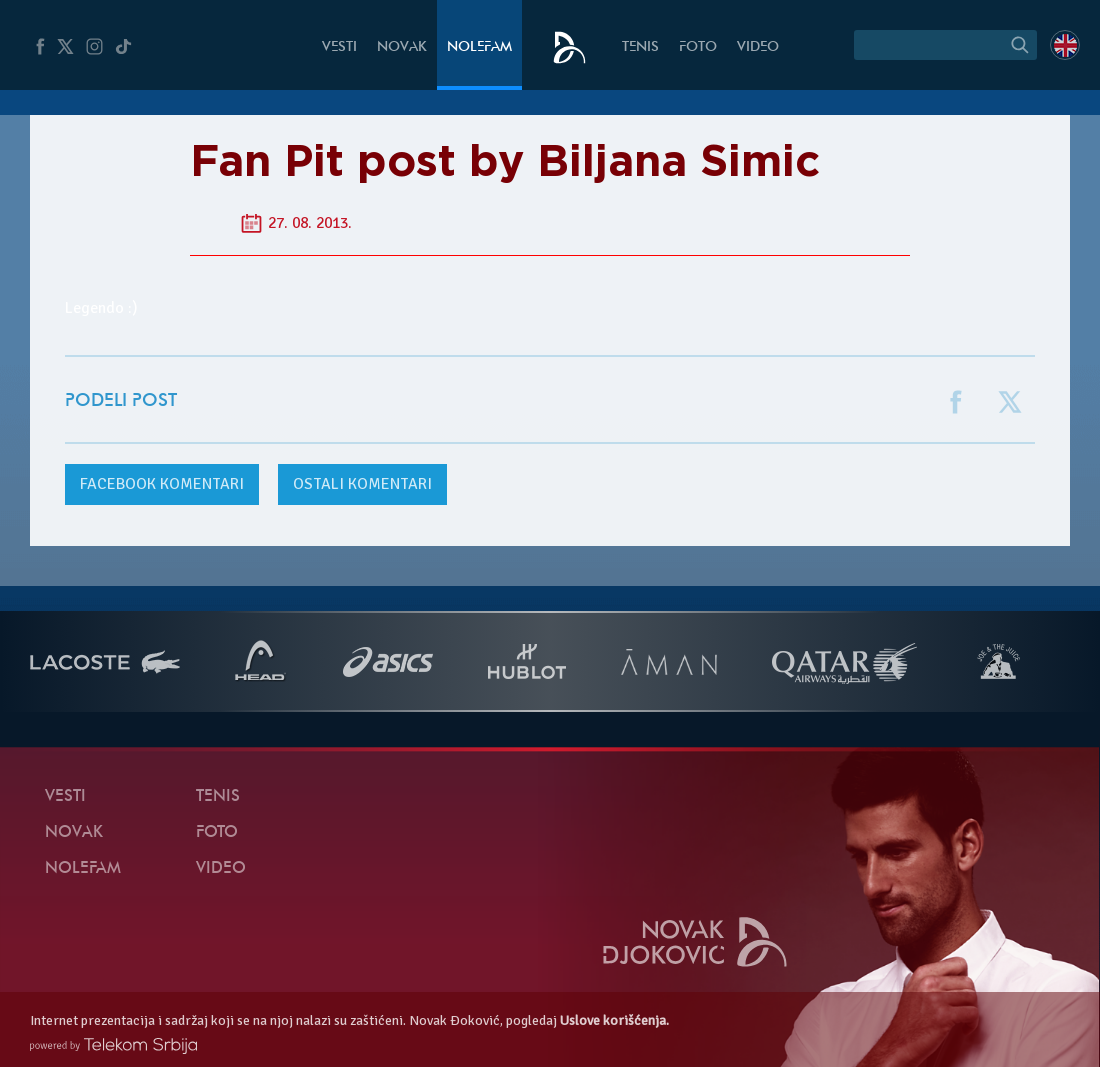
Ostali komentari (362, 484)
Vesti (339, 47)
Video (758, 47)
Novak (402, 47)
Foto (698, 47)
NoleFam (479, 47)
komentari (162, 484)
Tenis (640, 47)
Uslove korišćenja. (614, 1020)
